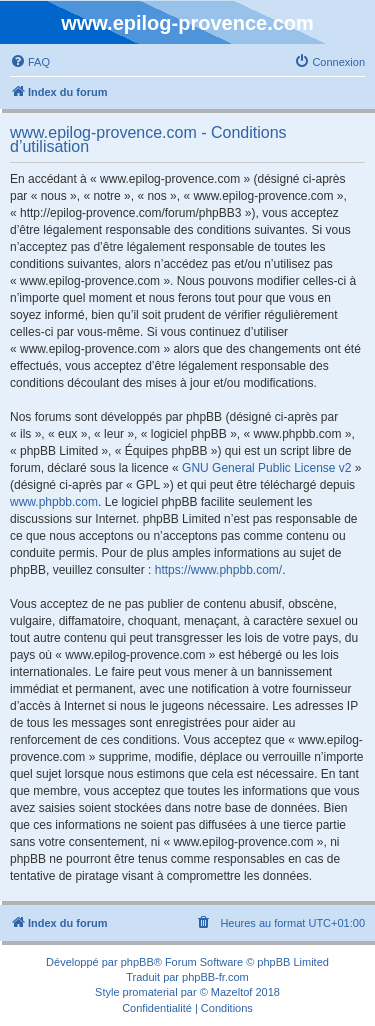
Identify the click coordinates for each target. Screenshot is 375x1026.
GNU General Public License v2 (266, 468)
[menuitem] (30, 62)
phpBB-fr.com (215, 977)
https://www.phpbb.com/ (218, 570)
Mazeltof (232, 992)
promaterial (150, 992)
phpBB (137, 962)
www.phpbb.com (54, 502)
